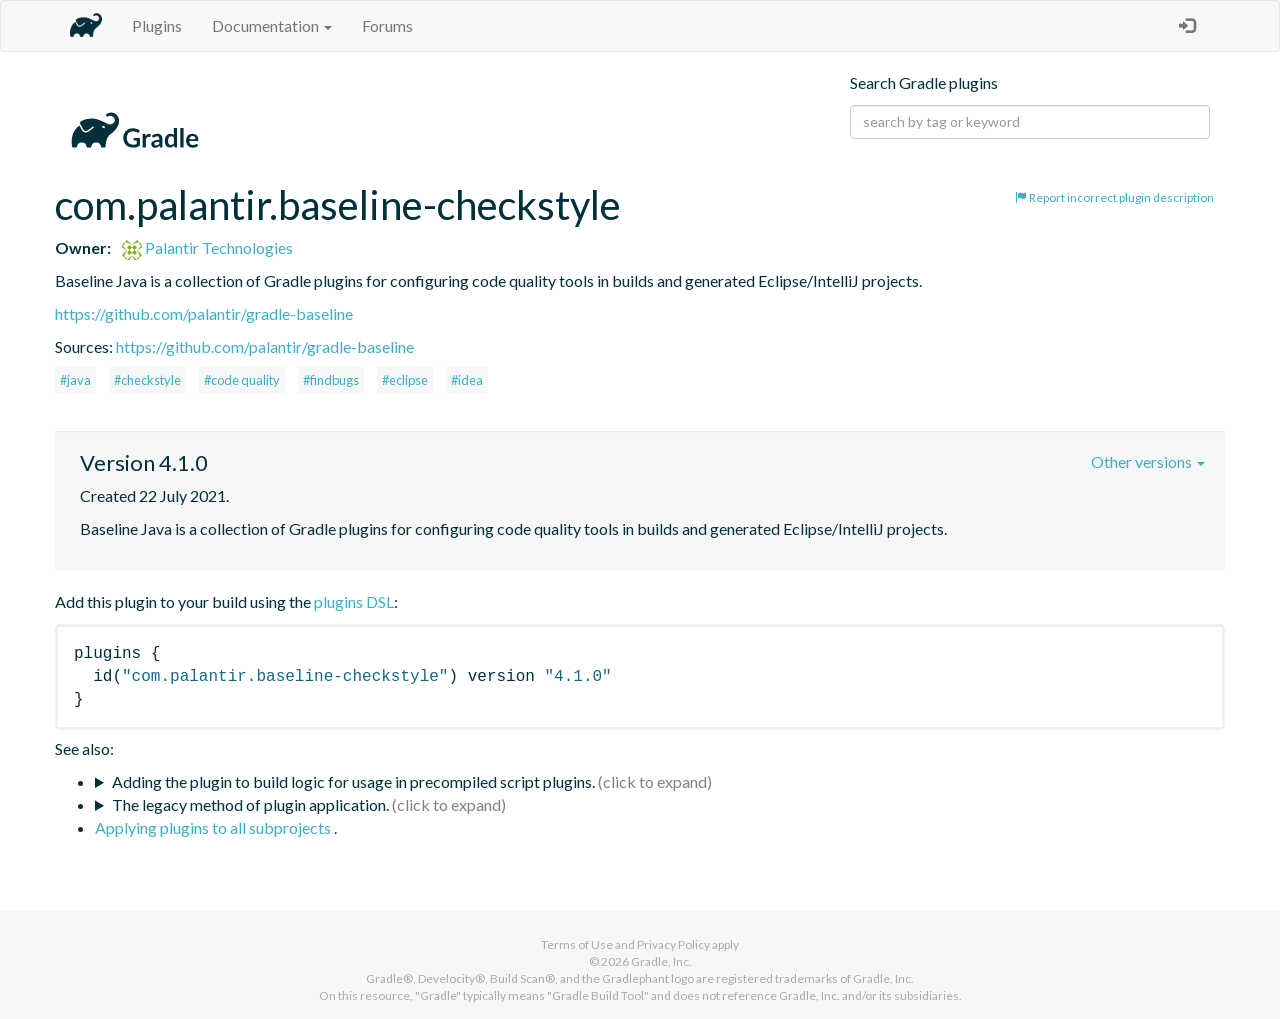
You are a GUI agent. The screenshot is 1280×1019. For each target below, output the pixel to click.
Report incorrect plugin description (1114, 197)
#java (75, 380)
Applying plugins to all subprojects (214, 827)
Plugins (157, 25)
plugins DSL (354, 601)
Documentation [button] (272, 25)
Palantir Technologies (207, 247)
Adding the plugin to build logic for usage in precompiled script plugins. (353, 781)
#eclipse (405, 380)
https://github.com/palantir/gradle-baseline (204, 313)
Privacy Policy (673, 944)
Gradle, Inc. (661, 961)
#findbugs (331, 380)
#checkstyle (147, 380)
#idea (467, 380)
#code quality (242, 380)
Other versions (1148, 461)
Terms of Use (577, 944)
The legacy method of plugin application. (250, 804)
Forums (387, 25)
